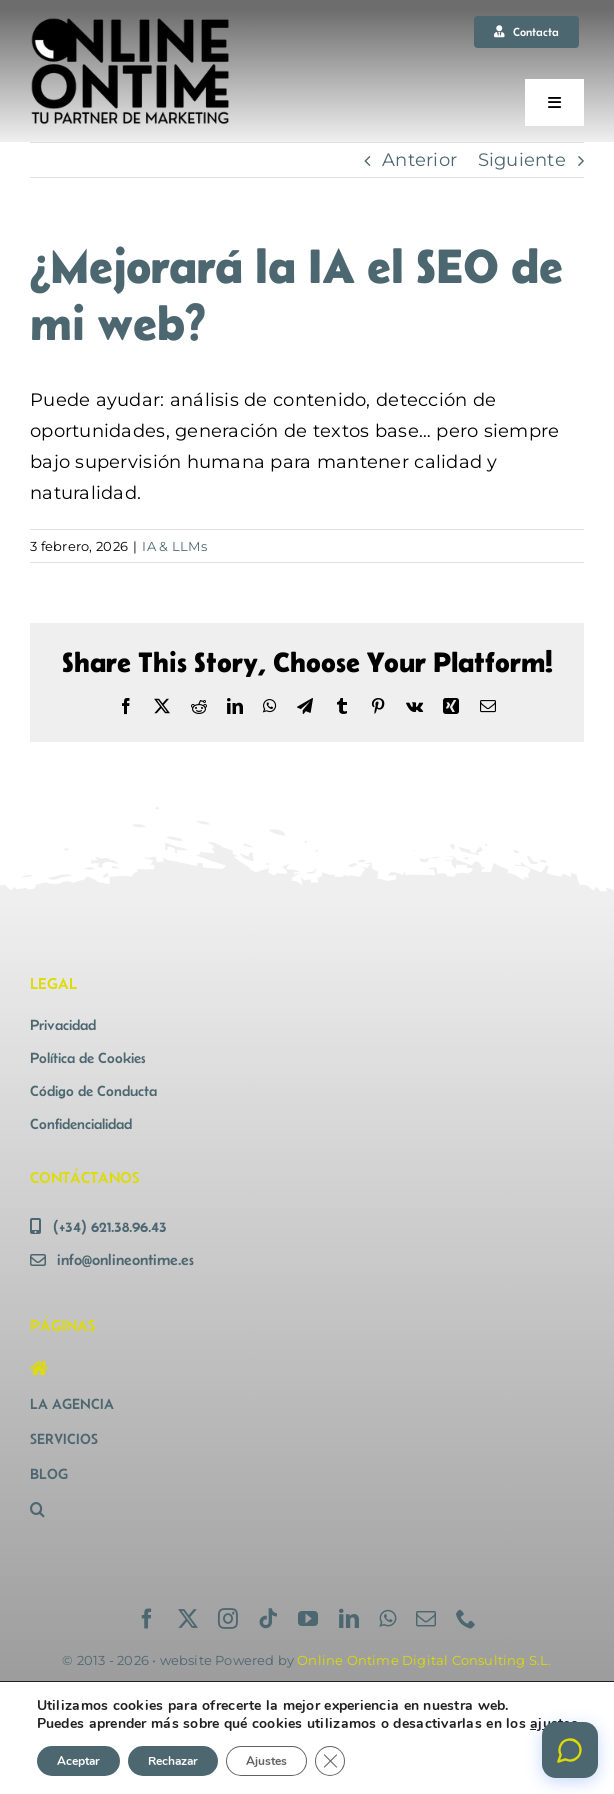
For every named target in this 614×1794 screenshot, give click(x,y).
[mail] (426, 1619)
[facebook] (147, 1619)
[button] (163, 1509)
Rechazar (173, 1761)
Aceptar (78, 1761)
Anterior (419, 160)
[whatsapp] (387, 1619)
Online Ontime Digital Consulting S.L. (424, 1660)
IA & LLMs (174, 546)
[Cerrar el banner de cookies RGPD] (330, 1761)
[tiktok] (268, 1619)
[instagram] (228, 1619)
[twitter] (188, 1619)
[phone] (466, 1619)
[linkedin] (349, 1619)
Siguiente (522, 160)
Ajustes (266, 1761)
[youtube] (308, 1619)
